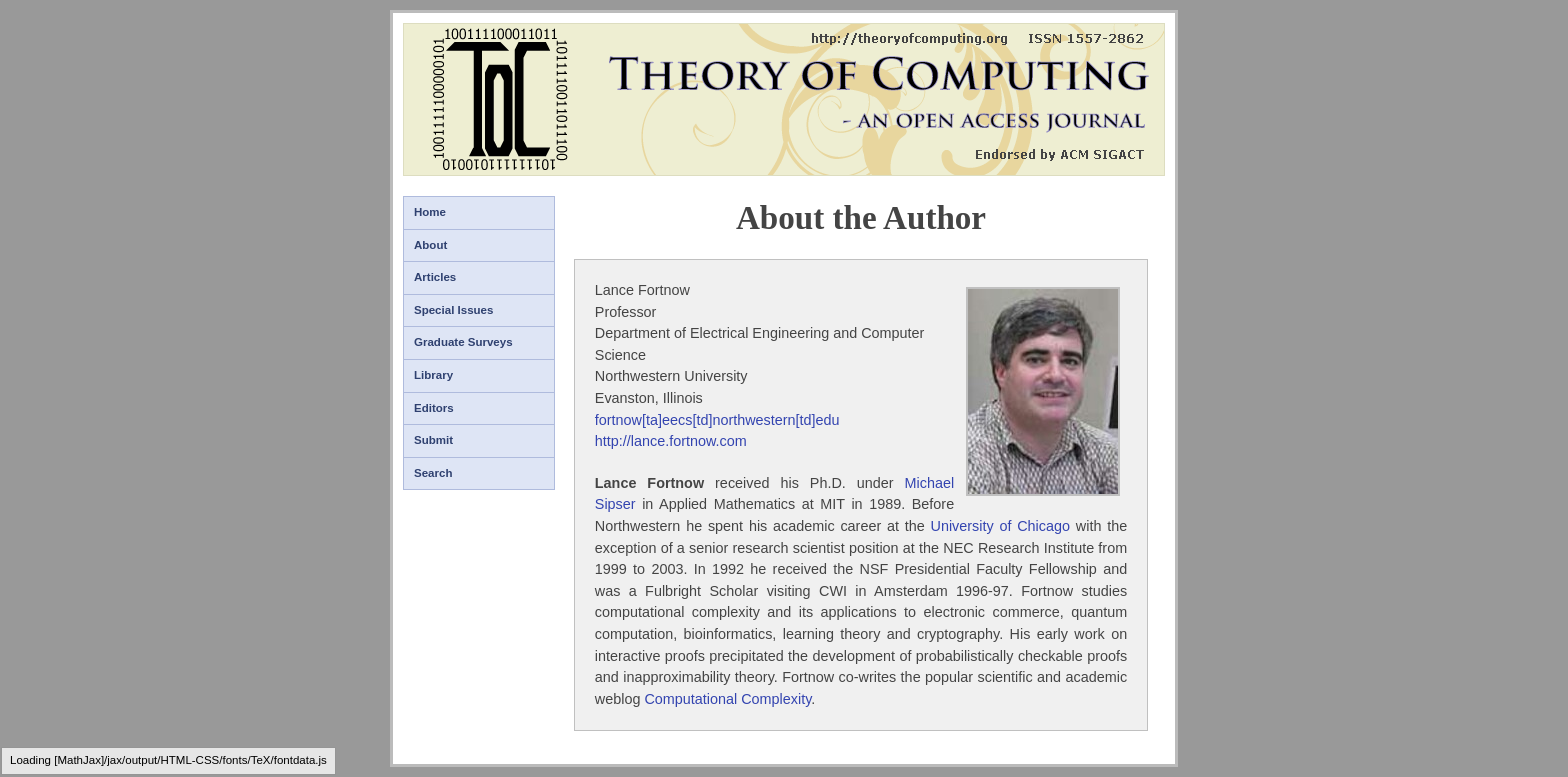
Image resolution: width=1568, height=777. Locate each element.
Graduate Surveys (463, 342)
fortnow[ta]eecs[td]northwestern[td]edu (717, 420)
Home (430, 212)
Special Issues (453, 310)
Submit (433, 440)
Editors (434, 408)
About (430, 245)
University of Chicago (1001, 526)
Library (433, 375)
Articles (435, 277)
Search (433, 473)
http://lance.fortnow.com (671, 441)
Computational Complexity (727, 699)
